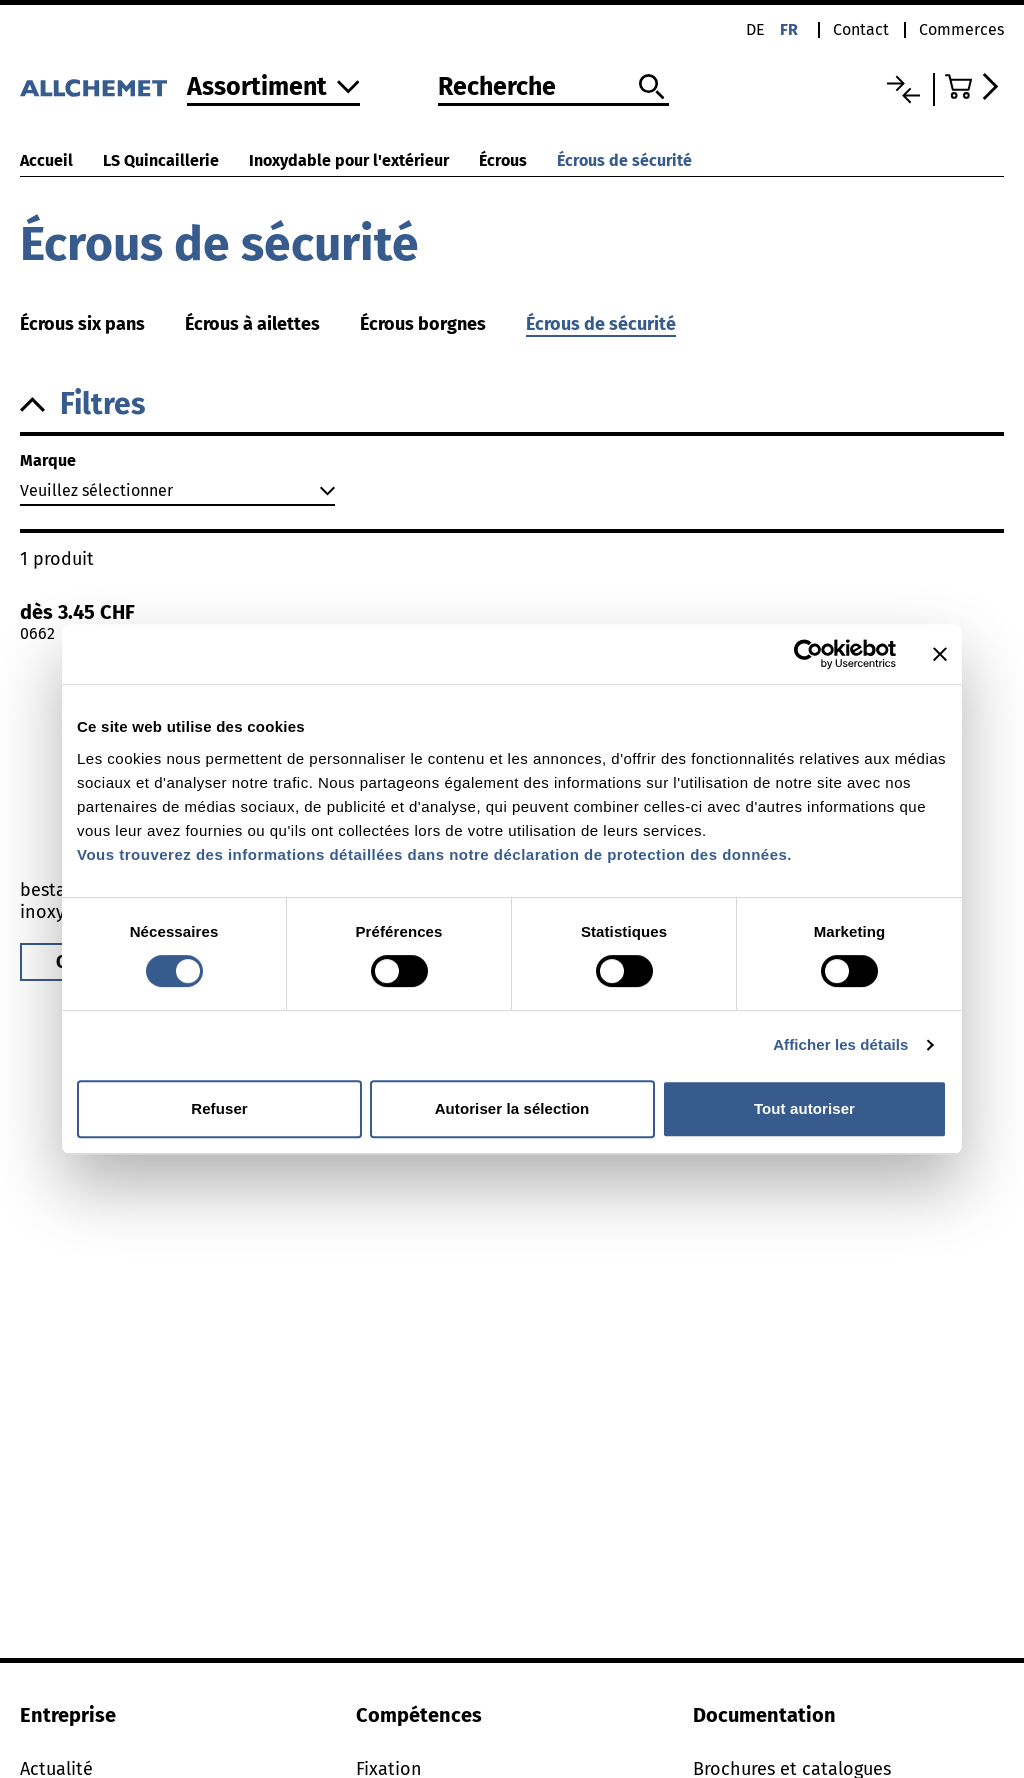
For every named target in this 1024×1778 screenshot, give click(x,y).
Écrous (503, 160)
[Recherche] (553, 88)
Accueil (46, 160)
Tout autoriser (804, 1108)
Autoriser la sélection (512, 1108)
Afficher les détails (840, 1044)
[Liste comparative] (903, 89)
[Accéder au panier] (974, 86)
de (755, 29)
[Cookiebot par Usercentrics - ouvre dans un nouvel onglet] (808, 654)
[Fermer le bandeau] (940, 654)
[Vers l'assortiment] (273, 88)
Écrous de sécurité (624, 160)
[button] (512, 404)
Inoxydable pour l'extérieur (349, 160)
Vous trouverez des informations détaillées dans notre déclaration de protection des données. (434, 854)
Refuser (219, 1108)
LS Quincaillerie (161, 160)
